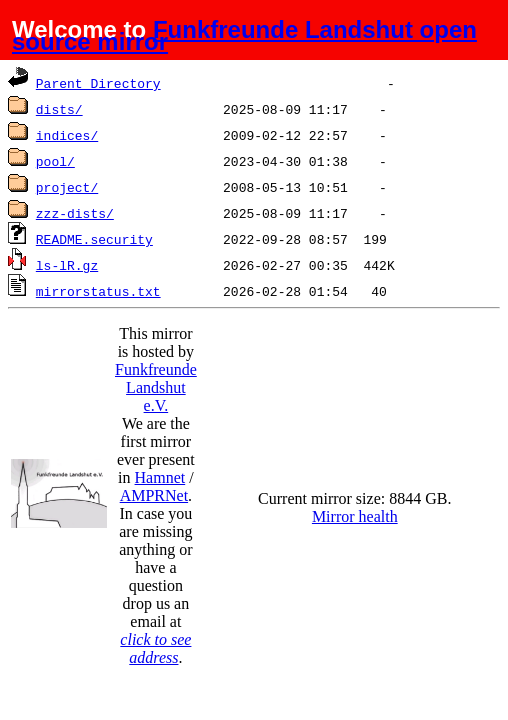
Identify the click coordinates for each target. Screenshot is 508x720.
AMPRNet (154, 495)
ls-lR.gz (67, 265)
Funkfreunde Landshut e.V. (156, 387)
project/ (67, 187)
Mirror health (355, 516)
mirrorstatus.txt (98, 291)
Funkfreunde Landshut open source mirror (244, 35)
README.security (94, 239)
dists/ (59, 109)
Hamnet (160, 477)
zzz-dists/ (75, 213)
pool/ (55, 161)
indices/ (67, 135)
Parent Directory (98, 83)
